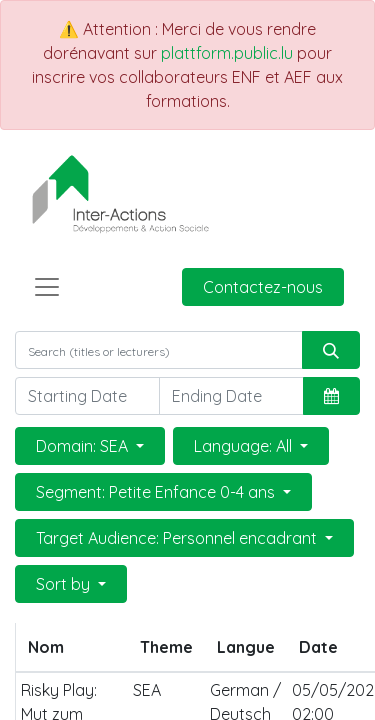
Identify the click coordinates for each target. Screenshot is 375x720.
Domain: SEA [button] (84, 446)
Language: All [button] (245, 446)
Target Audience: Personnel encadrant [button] (178, 538)
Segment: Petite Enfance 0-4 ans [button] (157, 492)
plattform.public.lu (227, 53)
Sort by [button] (65, 584)
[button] (331, 396)
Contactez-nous (263, 287)
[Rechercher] (331, 350)
